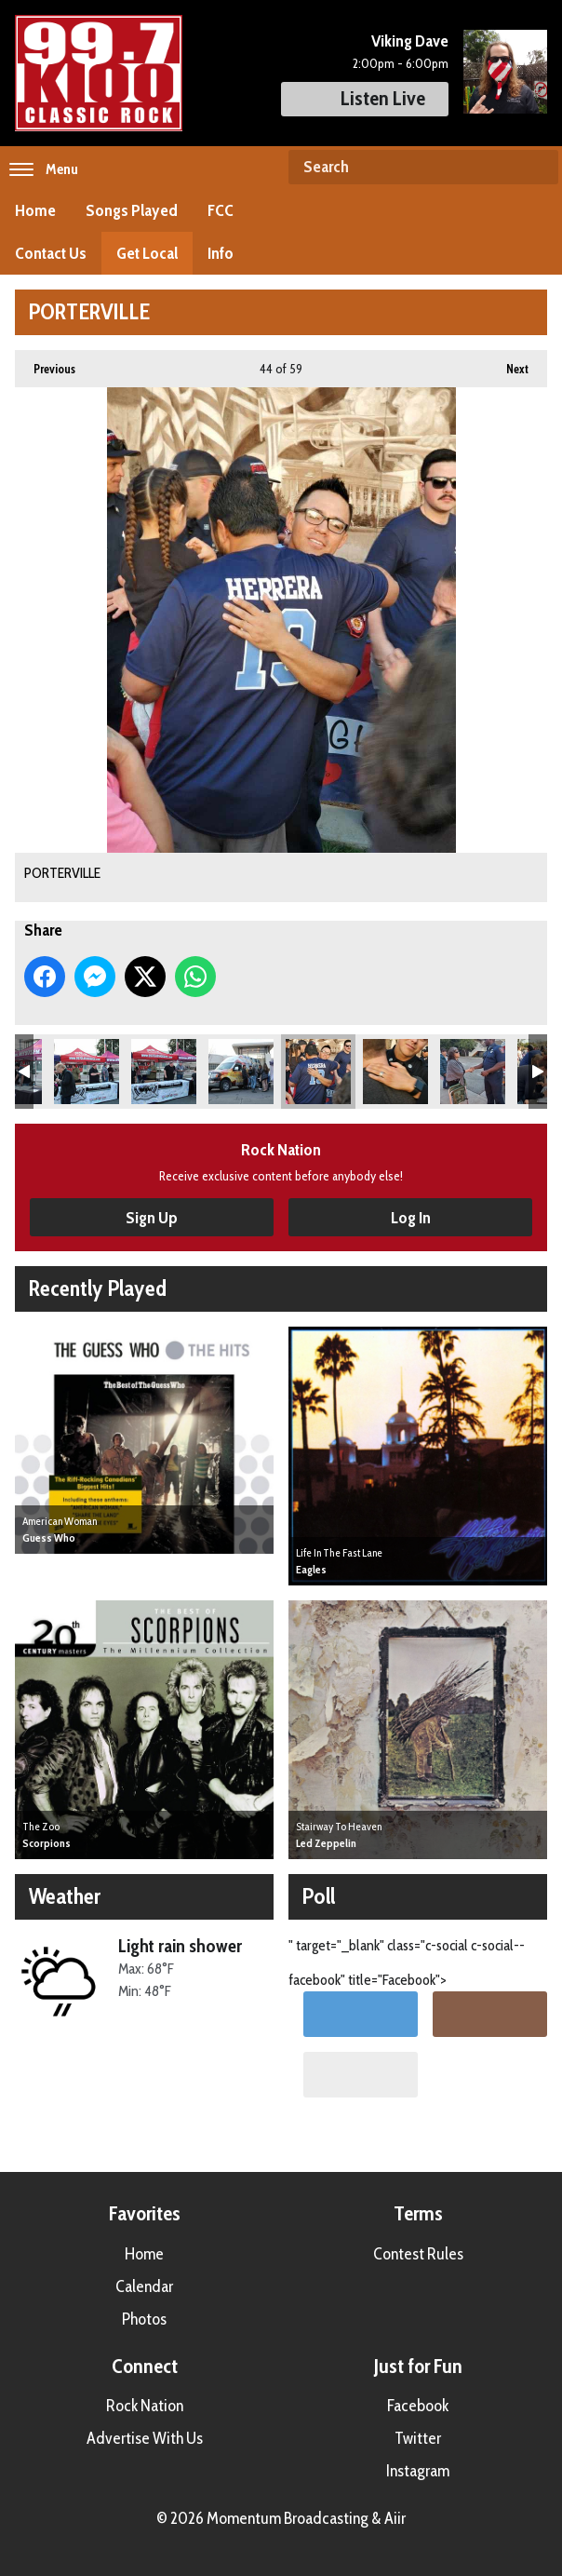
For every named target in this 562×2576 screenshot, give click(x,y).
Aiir (395, 2518)
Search (537, 168)
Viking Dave (409, 41)
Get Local (147, 253)
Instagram (417, 2471)
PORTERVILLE (86, 1071)
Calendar (144, 2286)
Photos (144, 2319)
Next (508, 363)
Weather (64, 1895)
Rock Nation (144, 2405)
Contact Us (51, 253)
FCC (220, 210)
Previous (45, 363)
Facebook (417, 2405)
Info (220, 253)
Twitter (418, 2438)
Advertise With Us (145, 2438)
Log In (411, 1217)
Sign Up (152, 1217)
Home (35, 210)
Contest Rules (418, 2254)
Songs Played (132, 210)
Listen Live (364, 98)
